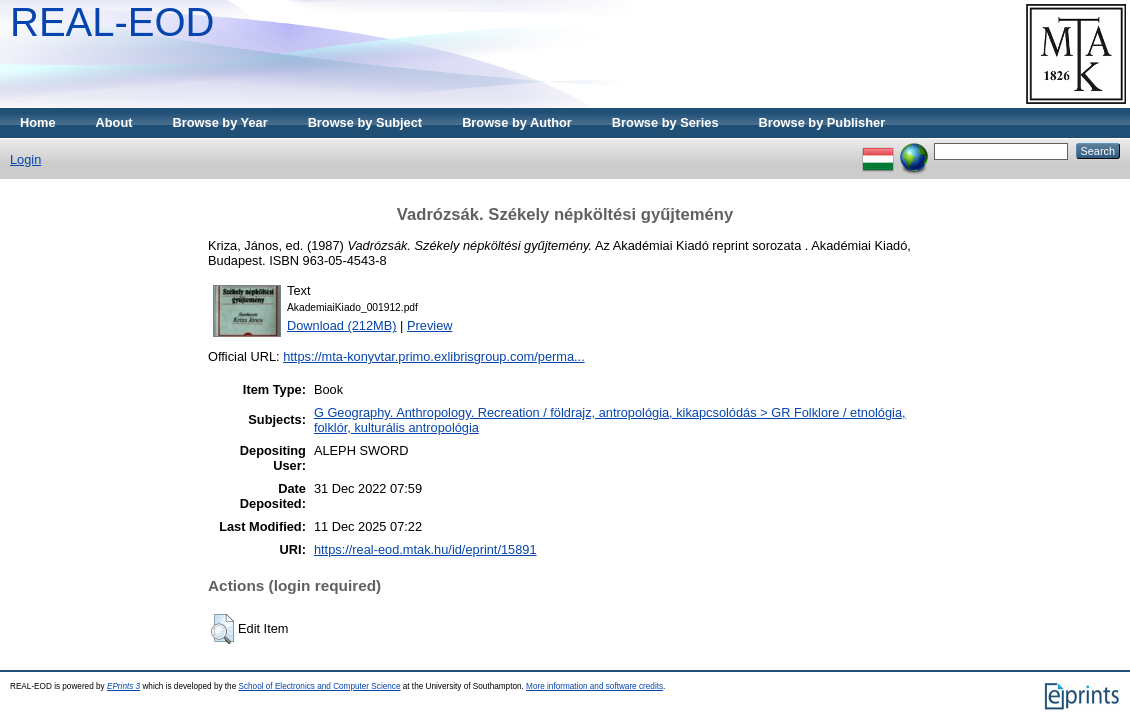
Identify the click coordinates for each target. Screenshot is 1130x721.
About (114, 122)
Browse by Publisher (822, 122)
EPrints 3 (123, 686)
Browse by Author (517, 122)
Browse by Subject (365, 122)
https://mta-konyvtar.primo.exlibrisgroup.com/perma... (434, 356)
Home (38, 122)
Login (25, 159)
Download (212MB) (342, 325)
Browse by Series (665, 122)
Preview (430, 325)
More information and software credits (594, 686)
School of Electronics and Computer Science (319, 686)
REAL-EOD (112, 22)
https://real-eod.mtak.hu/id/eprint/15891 (425, 549)
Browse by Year (220, 122)
